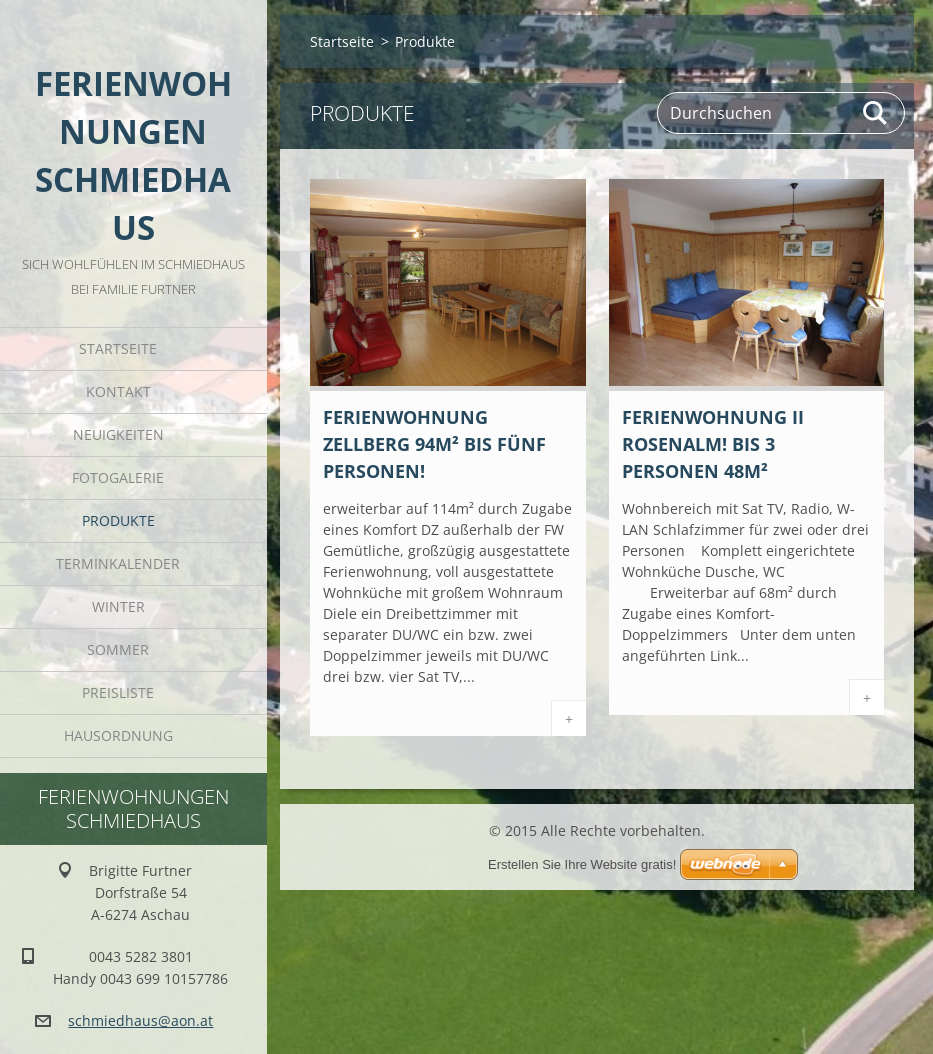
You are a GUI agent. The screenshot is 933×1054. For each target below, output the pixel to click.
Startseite (118, 348)
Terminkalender (118, 563)
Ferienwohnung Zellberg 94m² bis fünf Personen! (434, 444)
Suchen (876, 113)
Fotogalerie (118, 477)
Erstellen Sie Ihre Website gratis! (582, 864)
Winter (118, 606)
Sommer (118, 649)
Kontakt (118, 391)
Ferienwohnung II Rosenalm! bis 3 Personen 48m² (713, 444)
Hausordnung (118, 735)
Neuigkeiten (118, 434)
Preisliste (118, 692)
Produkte (118, 520)
